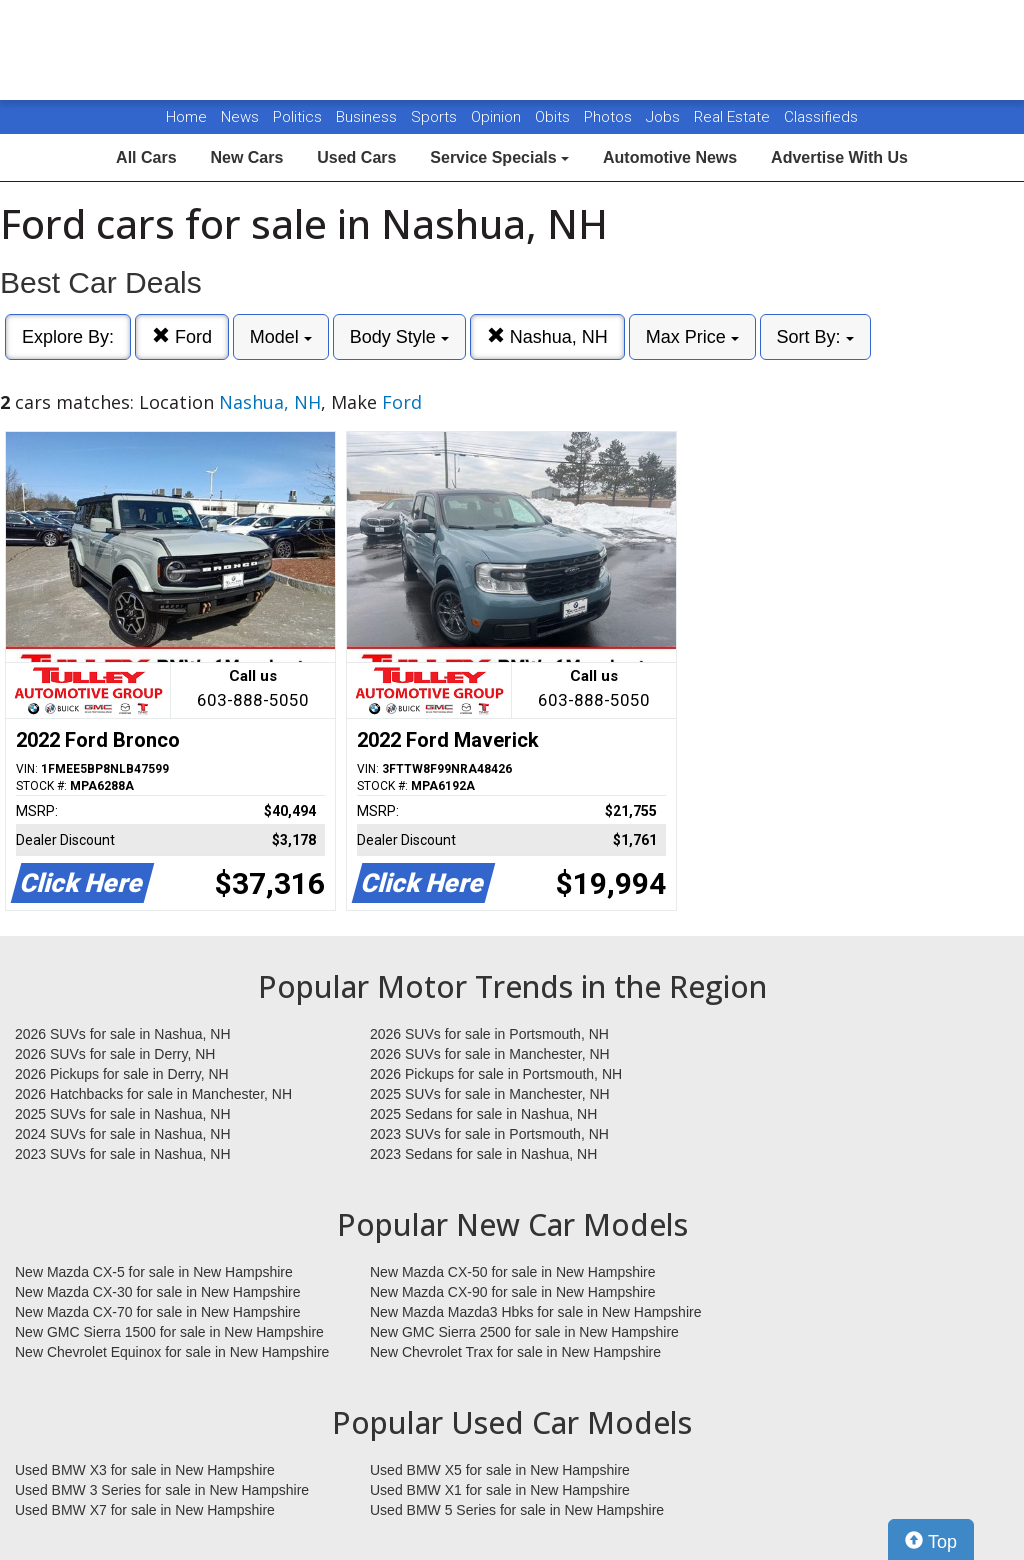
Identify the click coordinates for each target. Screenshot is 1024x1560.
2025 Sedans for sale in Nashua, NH (483, 1114)
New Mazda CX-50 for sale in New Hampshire (513, 1272)
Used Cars (356, 157)
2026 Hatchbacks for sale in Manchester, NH (153, 1094)
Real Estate (734, 117)
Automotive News (670, 157)
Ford (182, 336)
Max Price (692, 337)
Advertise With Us (839, 157)
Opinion (498, 117)
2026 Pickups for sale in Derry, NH (122, 1074)
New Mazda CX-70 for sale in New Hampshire (158, 1312)
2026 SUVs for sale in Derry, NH (115, 1054)
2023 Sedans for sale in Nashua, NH (483, 1154)
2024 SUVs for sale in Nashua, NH (123, 1134)
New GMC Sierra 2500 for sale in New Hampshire (524, 1332)
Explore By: (68, 337)
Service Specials (499, 157)
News (240, 117)
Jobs (665, 117)
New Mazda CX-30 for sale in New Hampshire (158, 1292)
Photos (610, 117)
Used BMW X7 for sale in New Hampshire (145, 1510)
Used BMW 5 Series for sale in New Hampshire (517, 1510)
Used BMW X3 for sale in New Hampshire (145, 1470)
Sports (436, 117)
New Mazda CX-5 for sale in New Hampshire (154, 1272)
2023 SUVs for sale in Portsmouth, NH (489, 1134)
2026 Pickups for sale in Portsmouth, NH (496, 1074)
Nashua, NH (547, 336)
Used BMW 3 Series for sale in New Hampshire (162, 1490)
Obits (554, 117)
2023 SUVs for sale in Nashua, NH (123, 1154)
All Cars (146, 157)
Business (368, 117)
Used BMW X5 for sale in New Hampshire (500, 1470)
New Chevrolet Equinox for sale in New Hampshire (172, 1352)
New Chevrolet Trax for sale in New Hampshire (515, 1352)
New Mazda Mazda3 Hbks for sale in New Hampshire (535, 1312)
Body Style (399, 337)
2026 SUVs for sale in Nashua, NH (123, 1034)
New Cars (246, 157)
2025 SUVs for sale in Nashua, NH (123, 1114)
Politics (297, 117)
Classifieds (821, 117)
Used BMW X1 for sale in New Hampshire (500, 1490)
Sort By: (815, 337)
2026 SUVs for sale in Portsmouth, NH (489, 1034)
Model (281, 337)
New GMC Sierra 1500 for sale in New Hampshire (169, 1332)
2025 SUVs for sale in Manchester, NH (490, 1094)
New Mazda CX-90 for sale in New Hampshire (513, 1292)
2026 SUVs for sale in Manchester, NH (490, 1054)
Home (186, 117)
